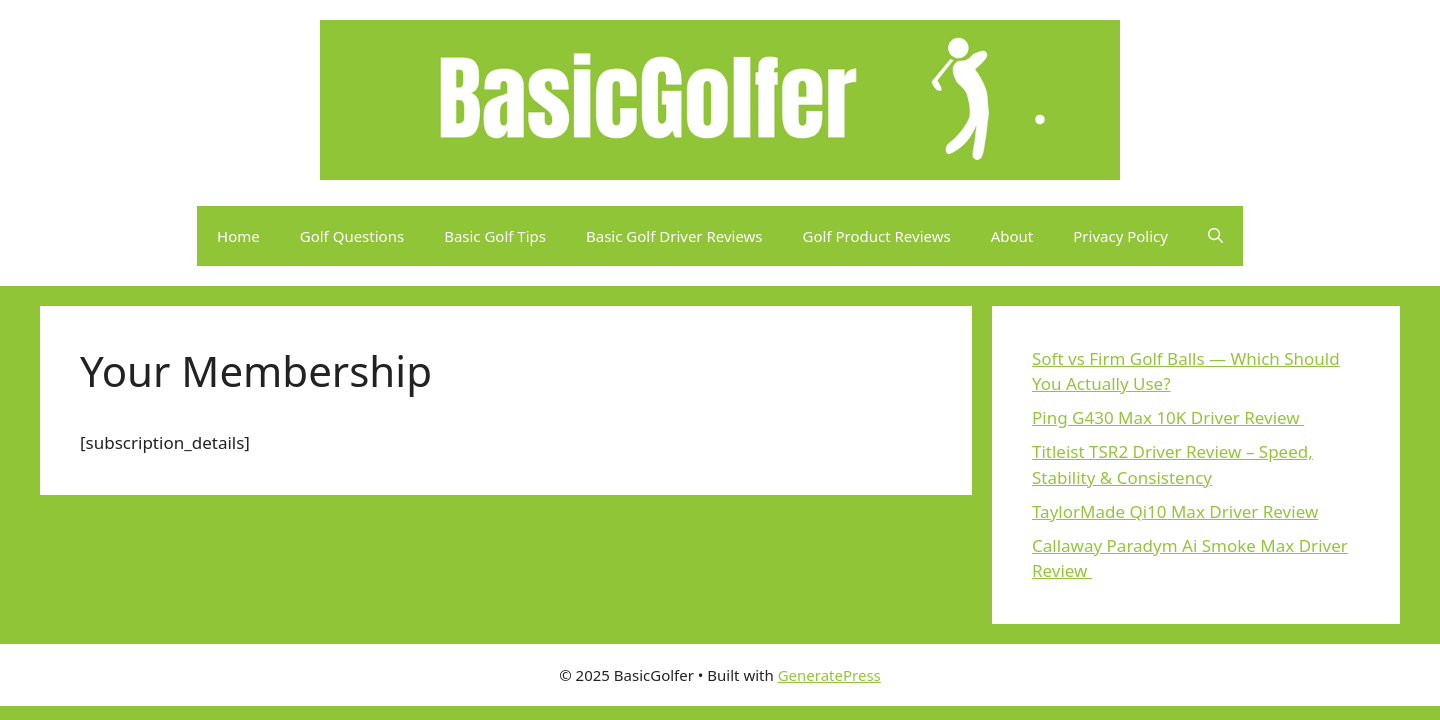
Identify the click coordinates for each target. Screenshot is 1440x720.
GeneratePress (829, 675)
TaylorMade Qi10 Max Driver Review (1175, 511)
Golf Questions (352, 236)
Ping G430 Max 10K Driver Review (1168, 417)
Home (238, 236)
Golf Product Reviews (877, 236)
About (1012, 236)
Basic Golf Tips (495, 236)
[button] (1215, 236)
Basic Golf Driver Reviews (674, 236)
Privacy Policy (1120, 236)
